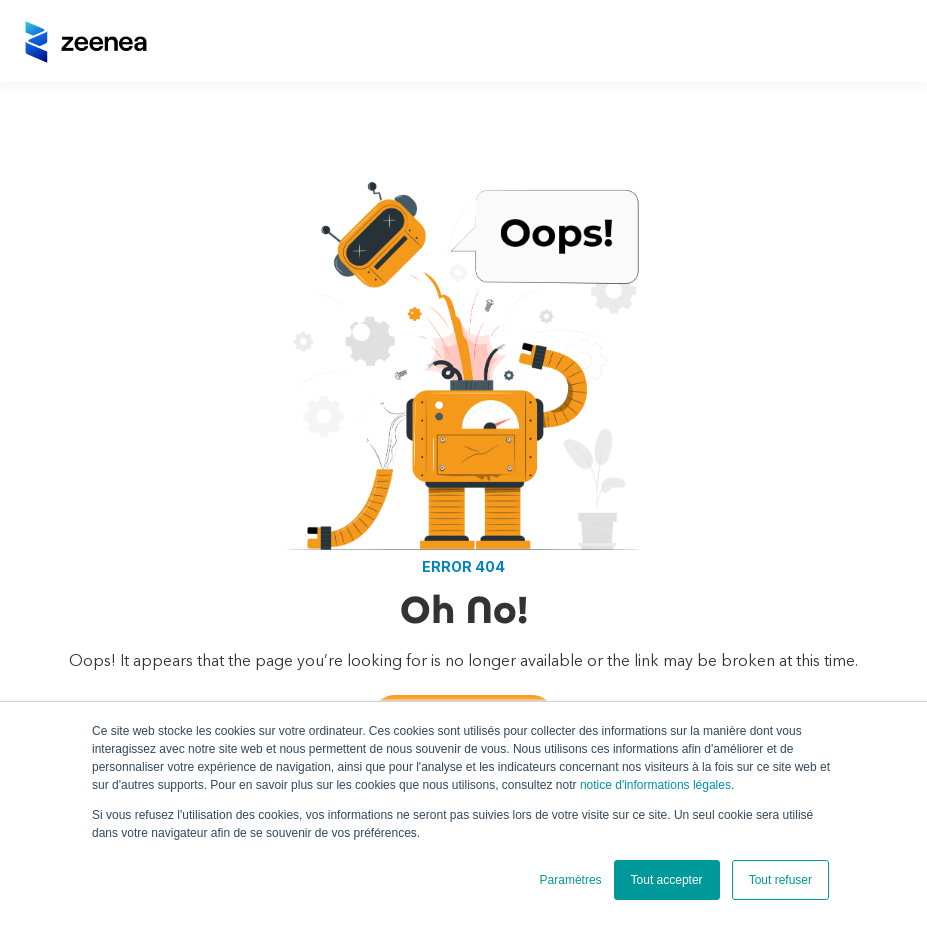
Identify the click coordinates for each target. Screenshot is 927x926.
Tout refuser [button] (780, 880)
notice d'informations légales (655, 785)
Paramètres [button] (571, 880)
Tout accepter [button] (667, 880)
